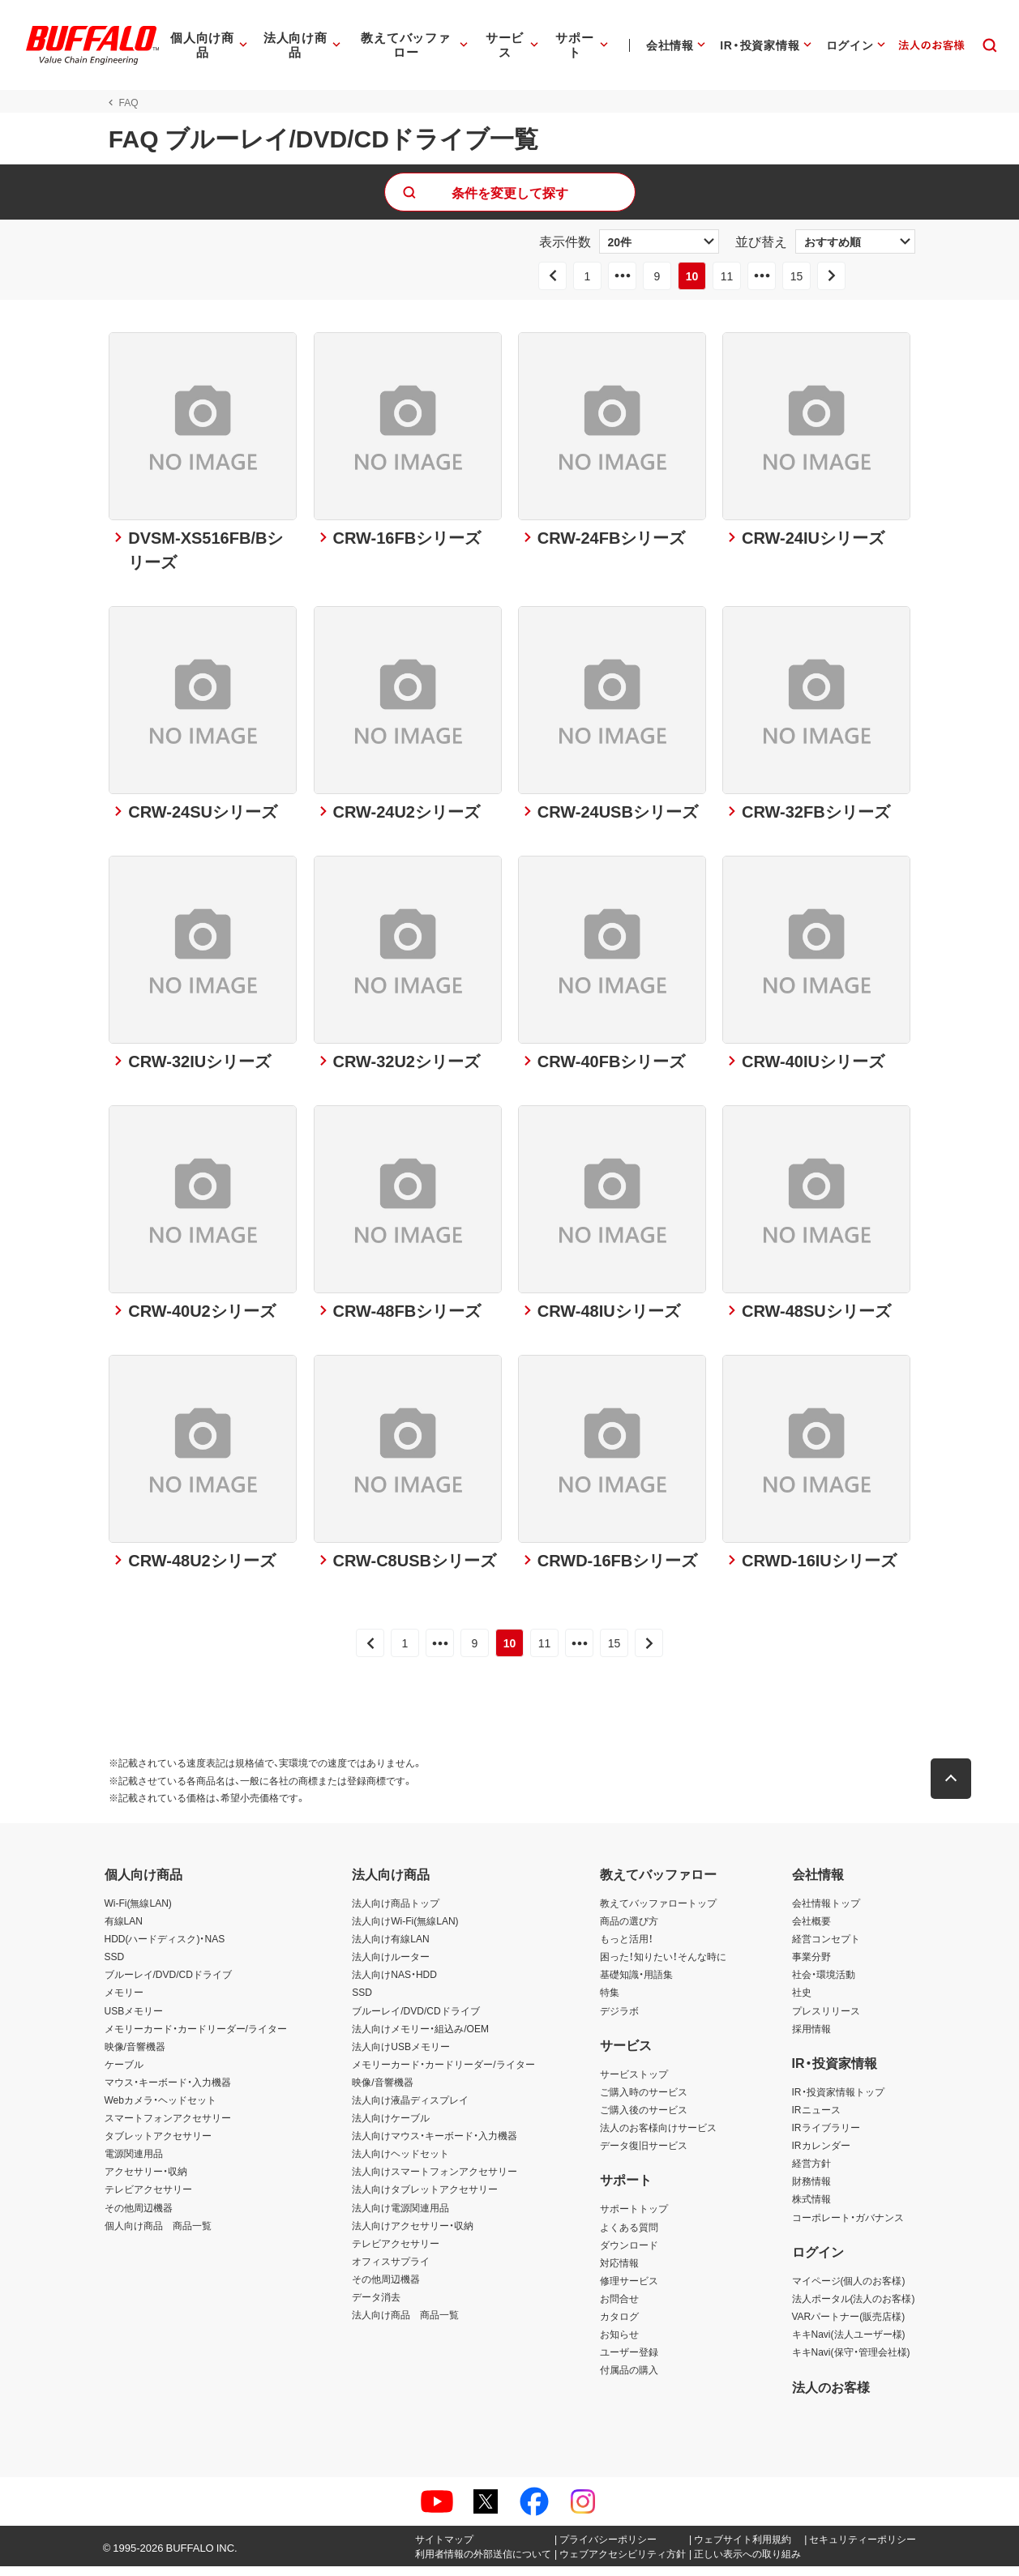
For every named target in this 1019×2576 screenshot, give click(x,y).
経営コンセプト (826, 1949)
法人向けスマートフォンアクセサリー (434, 2181)
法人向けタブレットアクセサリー (425, 2199)
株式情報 (811, 2209)
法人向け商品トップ (395, 1913)
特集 (609, 2002)
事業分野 (811, 1966)
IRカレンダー (821, 2155)
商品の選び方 (629, 1931)
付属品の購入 (629, 2380)
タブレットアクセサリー (158, 2145)
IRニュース (816, 2119)
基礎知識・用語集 (636, 1984)
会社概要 (811, 1931)
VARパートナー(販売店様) (849, 2326)
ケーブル (124, 2073)
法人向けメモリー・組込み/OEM (420, 2038)
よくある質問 (629, 2236)
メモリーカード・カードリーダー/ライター (196, 2038)
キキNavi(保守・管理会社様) (851, 2362)
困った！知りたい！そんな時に (663, 1966)
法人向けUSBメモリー (401, 2055)
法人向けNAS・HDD (394, 1984)
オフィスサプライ (391, 2270)
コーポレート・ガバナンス (848, 2226)
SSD (115, 1966)
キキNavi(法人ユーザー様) (849, 2344)
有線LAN (124, 1931)
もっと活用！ (626, 1949)
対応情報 (619, 2272)
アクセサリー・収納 (146, 2181)
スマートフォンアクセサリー (168, 2128)
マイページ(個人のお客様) (849, 2290)
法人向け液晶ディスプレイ (410, 2110)
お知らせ (619, 2344)
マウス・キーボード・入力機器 (168, 2091)
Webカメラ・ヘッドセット (160, 2110)
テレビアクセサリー (148, 2199)
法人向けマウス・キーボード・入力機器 (434, 2145)
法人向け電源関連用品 (400, 2217)
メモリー (124, 2002)
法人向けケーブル (391, 2128)
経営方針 (811, 2173)
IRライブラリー (826, 2137)
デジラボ (619, 2020)
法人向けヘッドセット (400, 2163)
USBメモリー (134, 2020)
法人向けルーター (391, 1966)
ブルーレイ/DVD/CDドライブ (168, 1984)
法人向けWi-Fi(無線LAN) (405, 1931)
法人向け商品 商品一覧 (405, 2325)
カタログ (619, 2326)
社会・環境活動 (823, 1984)
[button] (956, 1789)
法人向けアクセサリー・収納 (412, 2235)
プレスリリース (826, 2020)
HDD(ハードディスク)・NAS (165, 1949)
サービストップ (634, 2083)
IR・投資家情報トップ (838, 2101)
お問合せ (619, 2308)
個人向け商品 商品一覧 (158, 2235)
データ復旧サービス (643, 2155)
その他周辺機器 (139, 2217)
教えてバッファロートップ (658, 1913)
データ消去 (376, 2307)
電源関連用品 (134, 2163)
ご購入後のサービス (643, 2119)
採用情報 (811, 2038)
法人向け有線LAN (390, 1949)
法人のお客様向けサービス (658, 2137)
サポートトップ (634, 2218)
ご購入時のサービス (643, 2101)
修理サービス (629, 2290)
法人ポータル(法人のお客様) (853, 2308)
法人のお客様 (831, 2396)
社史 (801, 2002)
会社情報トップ (826, 1913)
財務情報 (811, 2191)
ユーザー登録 (629, 2362)
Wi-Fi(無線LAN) (138, 1913)
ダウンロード (629, 2254)
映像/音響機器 (135, 2055)
